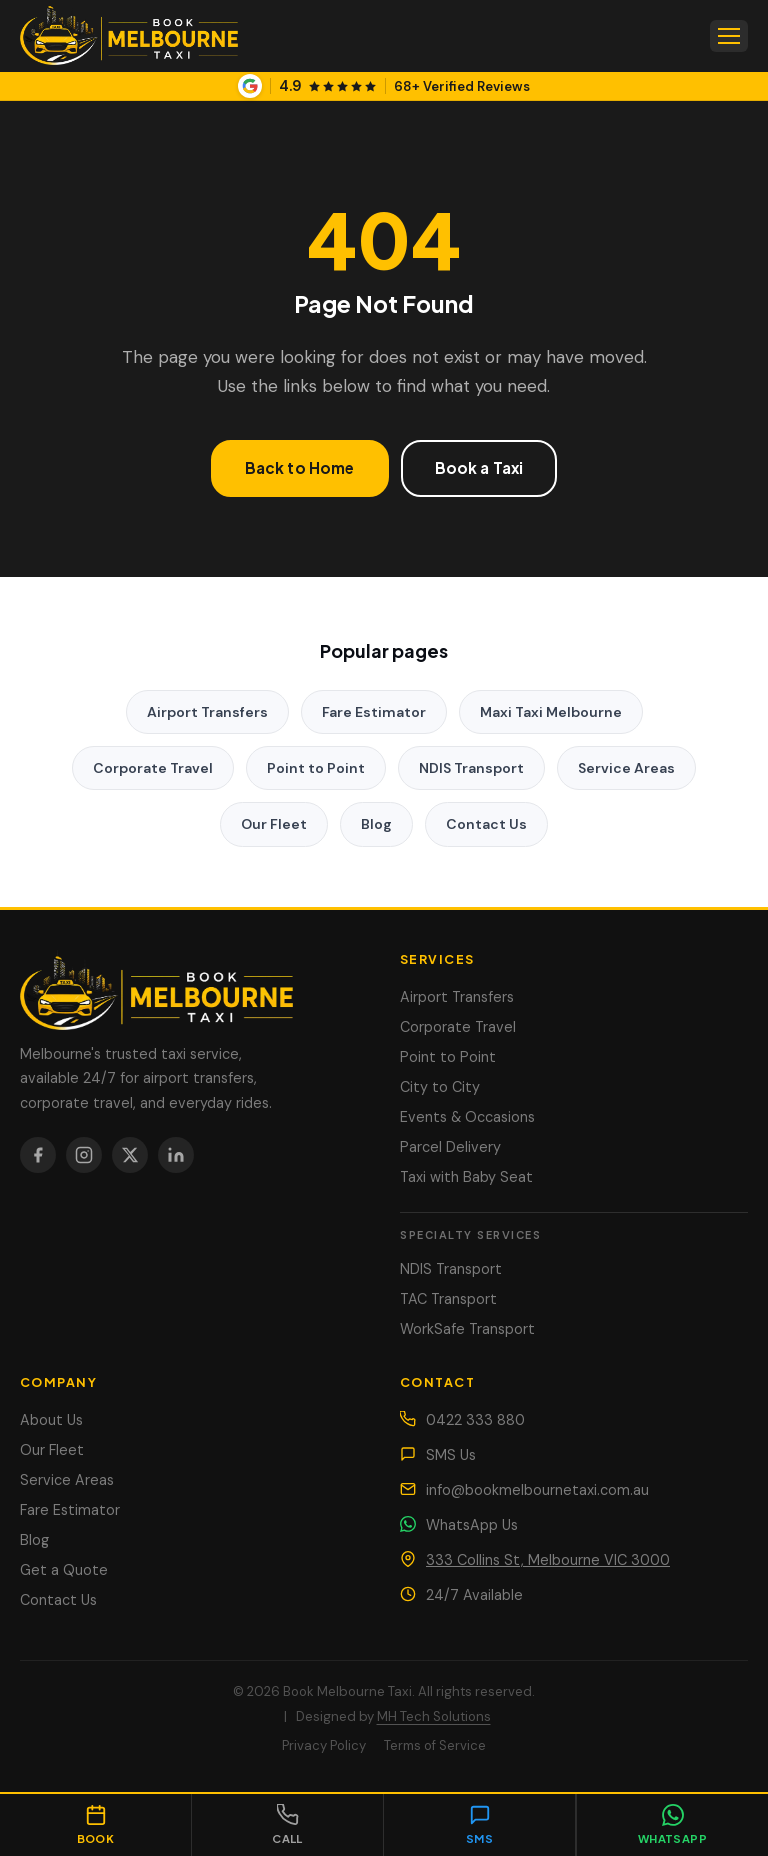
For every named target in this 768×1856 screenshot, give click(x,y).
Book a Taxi (479, 467)
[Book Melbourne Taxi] (194, 990)
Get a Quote (64, 1570)
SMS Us (451, 1455)
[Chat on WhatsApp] (672, 1825)
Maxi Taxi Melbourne (551, 712)
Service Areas (626, 768)
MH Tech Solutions (434, 1716)
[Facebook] (38, 1155)
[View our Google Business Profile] (384, 86)
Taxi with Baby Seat (466, 1177)
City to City (440, 1087)
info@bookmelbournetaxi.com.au (537, 1490)
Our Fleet (274, 824)
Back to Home (300, 467)
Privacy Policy (324, 1745)
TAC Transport (448, 1299)
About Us (51, 1420)
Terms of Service (435, 1745)
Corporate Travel (153, 768)
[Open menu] (729, 36)
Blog (376, 824)
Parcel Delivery (450, 1147)
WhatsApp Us (472, 1525)
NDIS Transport (471, 768)
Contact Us (486, 824)
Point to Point (316, 768)
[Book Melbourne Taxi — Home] (129, 36)
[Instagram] (84, 1155)
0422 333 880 (475, 1420)
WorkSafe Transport (467, 1329)
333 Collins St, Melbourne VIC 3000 (548, 1560)
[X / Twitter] (130, 1155)
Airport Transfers (207, 712)
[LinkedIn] (176, 1155)
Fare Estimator (374, 712)
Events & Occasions (467, 1117)
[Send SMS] (479, 1825)
